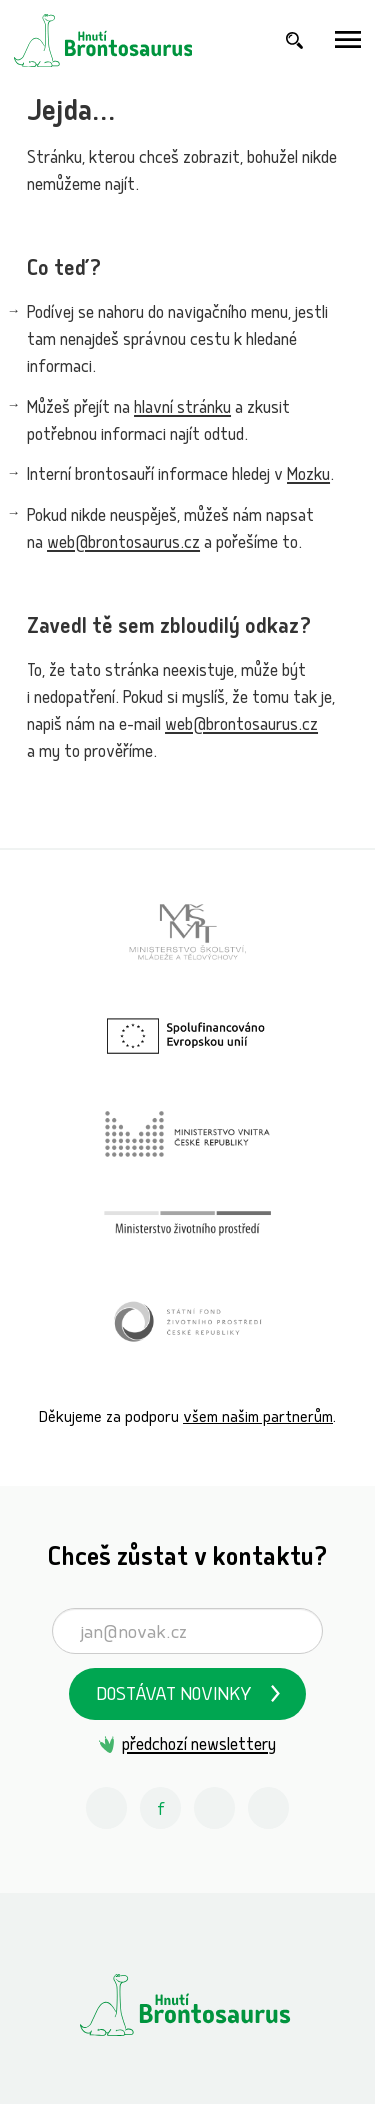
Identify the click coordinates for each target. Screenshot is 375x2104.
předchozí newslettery (199, 1746)
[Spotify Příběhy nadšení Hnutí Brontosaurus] (269, 1808)
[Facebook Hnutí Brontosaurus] (161, 1808)
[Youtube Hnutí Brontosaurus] (215, 1808)
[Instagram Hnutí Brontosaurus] (107, 1808)
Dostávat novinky (174, 1696)
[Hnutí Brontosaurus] (187, 2005)
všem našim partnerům (258, 1418)
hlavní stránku (182, 409)
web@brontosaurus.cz (123, 544)
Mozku (308, 476)
